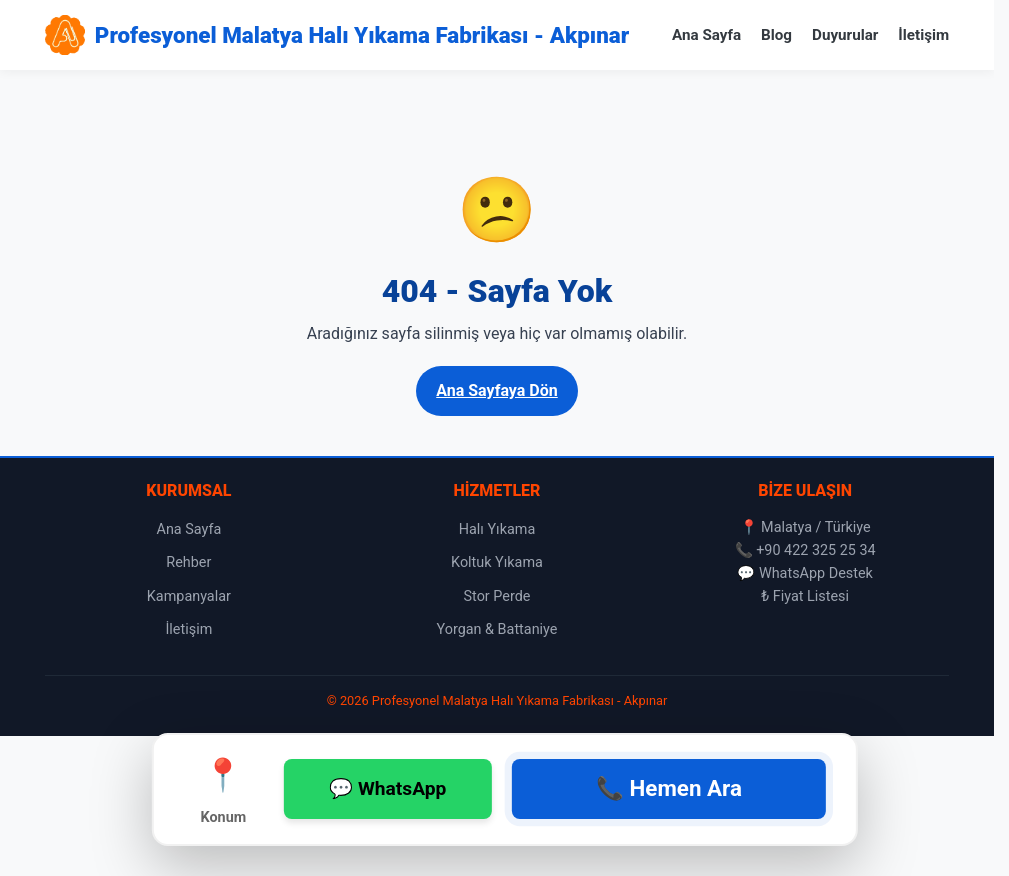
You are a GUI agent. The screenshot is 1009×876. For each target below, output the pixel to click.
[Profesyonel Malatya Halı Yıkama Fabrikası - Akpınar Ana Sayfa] (337, 35)
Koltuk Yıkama (497, 562)
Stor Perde (497, 596)
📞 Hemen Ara (669, 788)
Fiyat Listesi (811, 596)
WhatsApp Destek (816, 573)
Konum (224, 788)
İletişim (923, 35)
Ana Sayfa (706, 35)
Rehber (188, 562)
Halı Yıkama (497, 529)
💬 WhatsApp (387, 788)
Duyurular (845, 35)
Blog (776, 35)
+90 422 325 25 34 (816, 550)
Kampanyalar (189, 596)
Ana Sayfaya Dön (497, 390)
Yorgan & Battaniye (497, 629)
